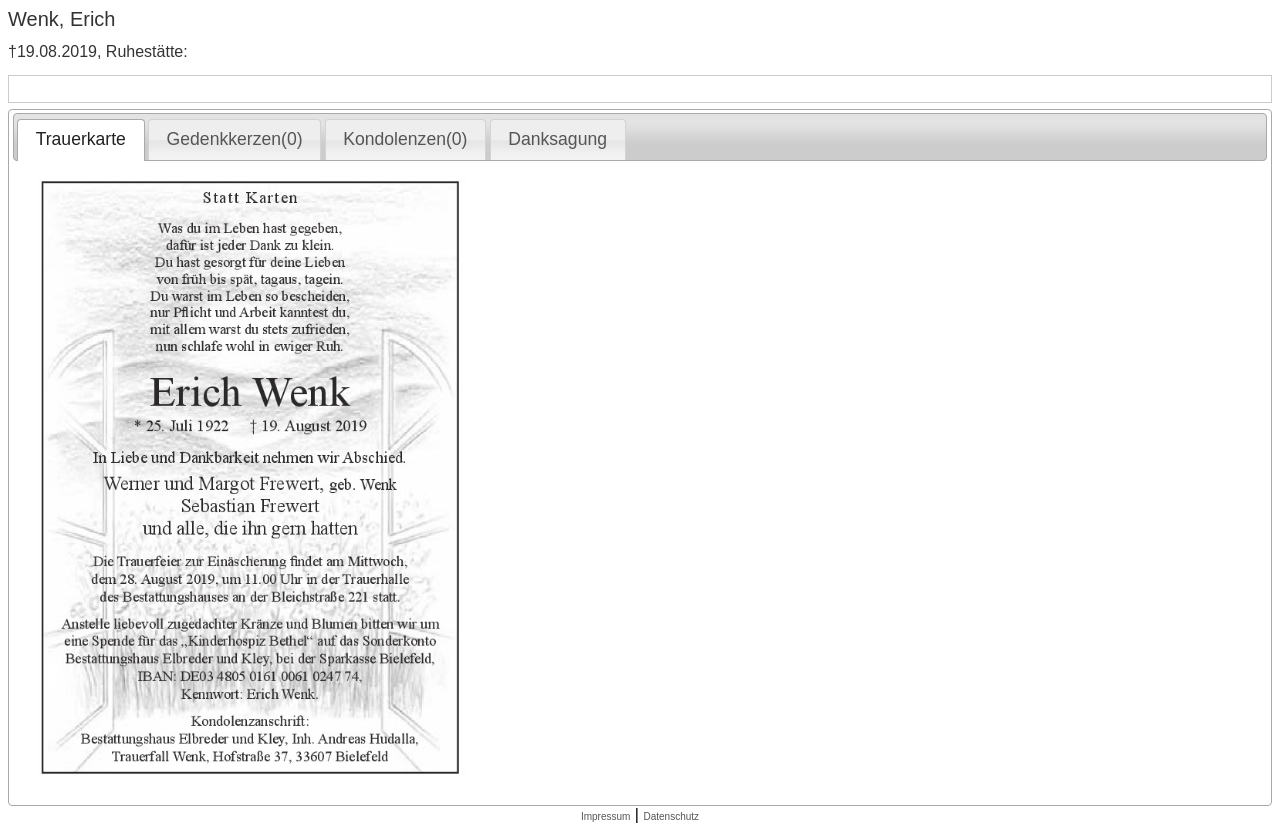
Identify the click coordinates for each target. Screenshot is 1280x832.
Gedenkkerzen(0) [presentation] (235, 139)
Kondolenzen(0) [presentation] (405, 139)
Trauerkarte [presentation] (81, 139)
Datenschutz (671, 816)
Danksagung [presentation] (557, 139)
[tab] (80, 140)
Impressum (605, 816)
